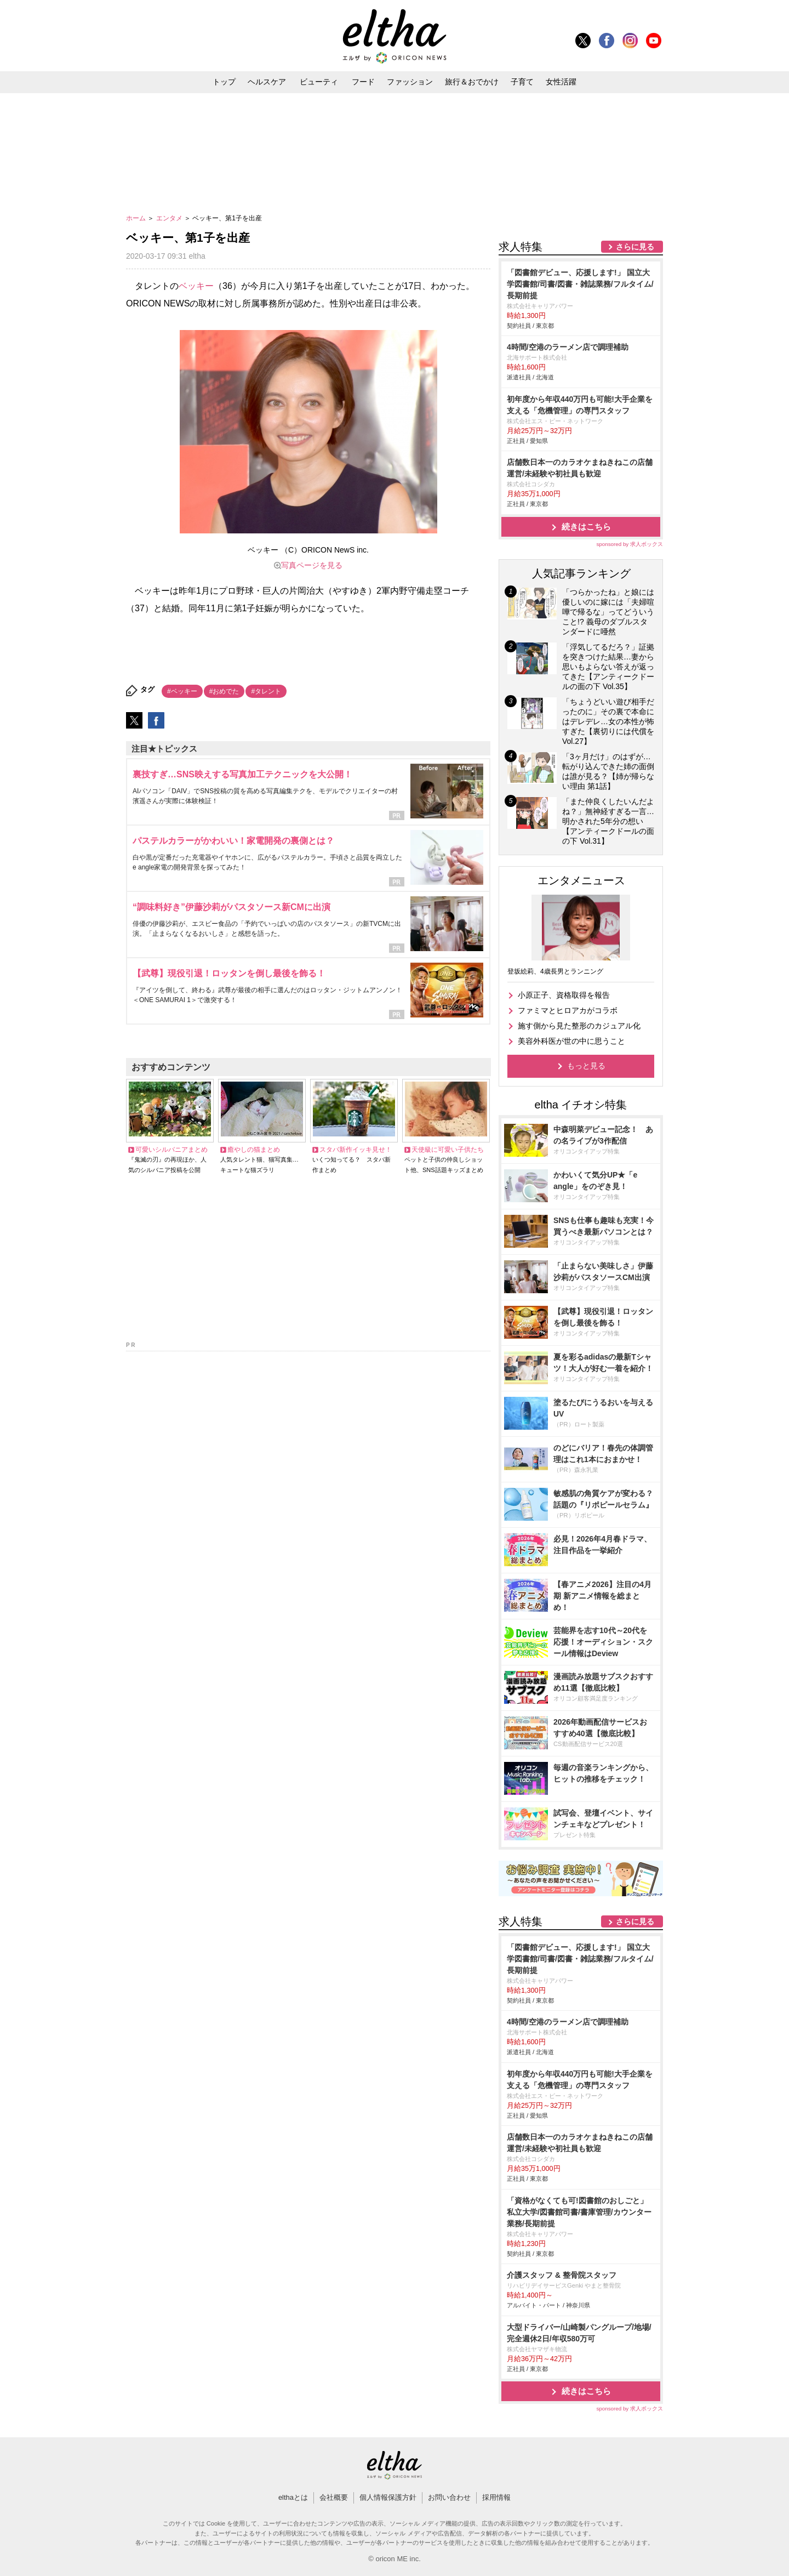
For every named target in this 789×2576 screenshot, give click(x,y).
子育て (522, 81)
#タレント (266, 691)
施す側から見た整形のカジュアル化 (579, 1025)
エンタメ (170, 218)
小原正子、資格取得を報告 (564, 995)
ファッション (410, 81)
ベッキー (196, 286)
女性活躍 (561, 81)
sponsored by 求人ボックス (629, 544)
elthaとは (293, 2497)
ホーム (136, 218)
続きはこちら (586, 526)
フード (363, 81)
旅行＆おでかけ (472, 81)
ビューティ (319, 81)
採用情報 (496, 2497)
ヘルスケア (267, 81)
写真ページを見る (311, 565)
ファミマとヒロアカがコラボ (568, 1010)
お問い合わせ (449, 2497)
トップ (224, 81)
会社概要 (333, 2497)
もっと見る (586, 1065)
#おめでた (224, 691)
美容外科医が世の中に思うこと (571, 1041)
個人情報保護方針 (387, 2497)
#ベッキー (182, 691)
